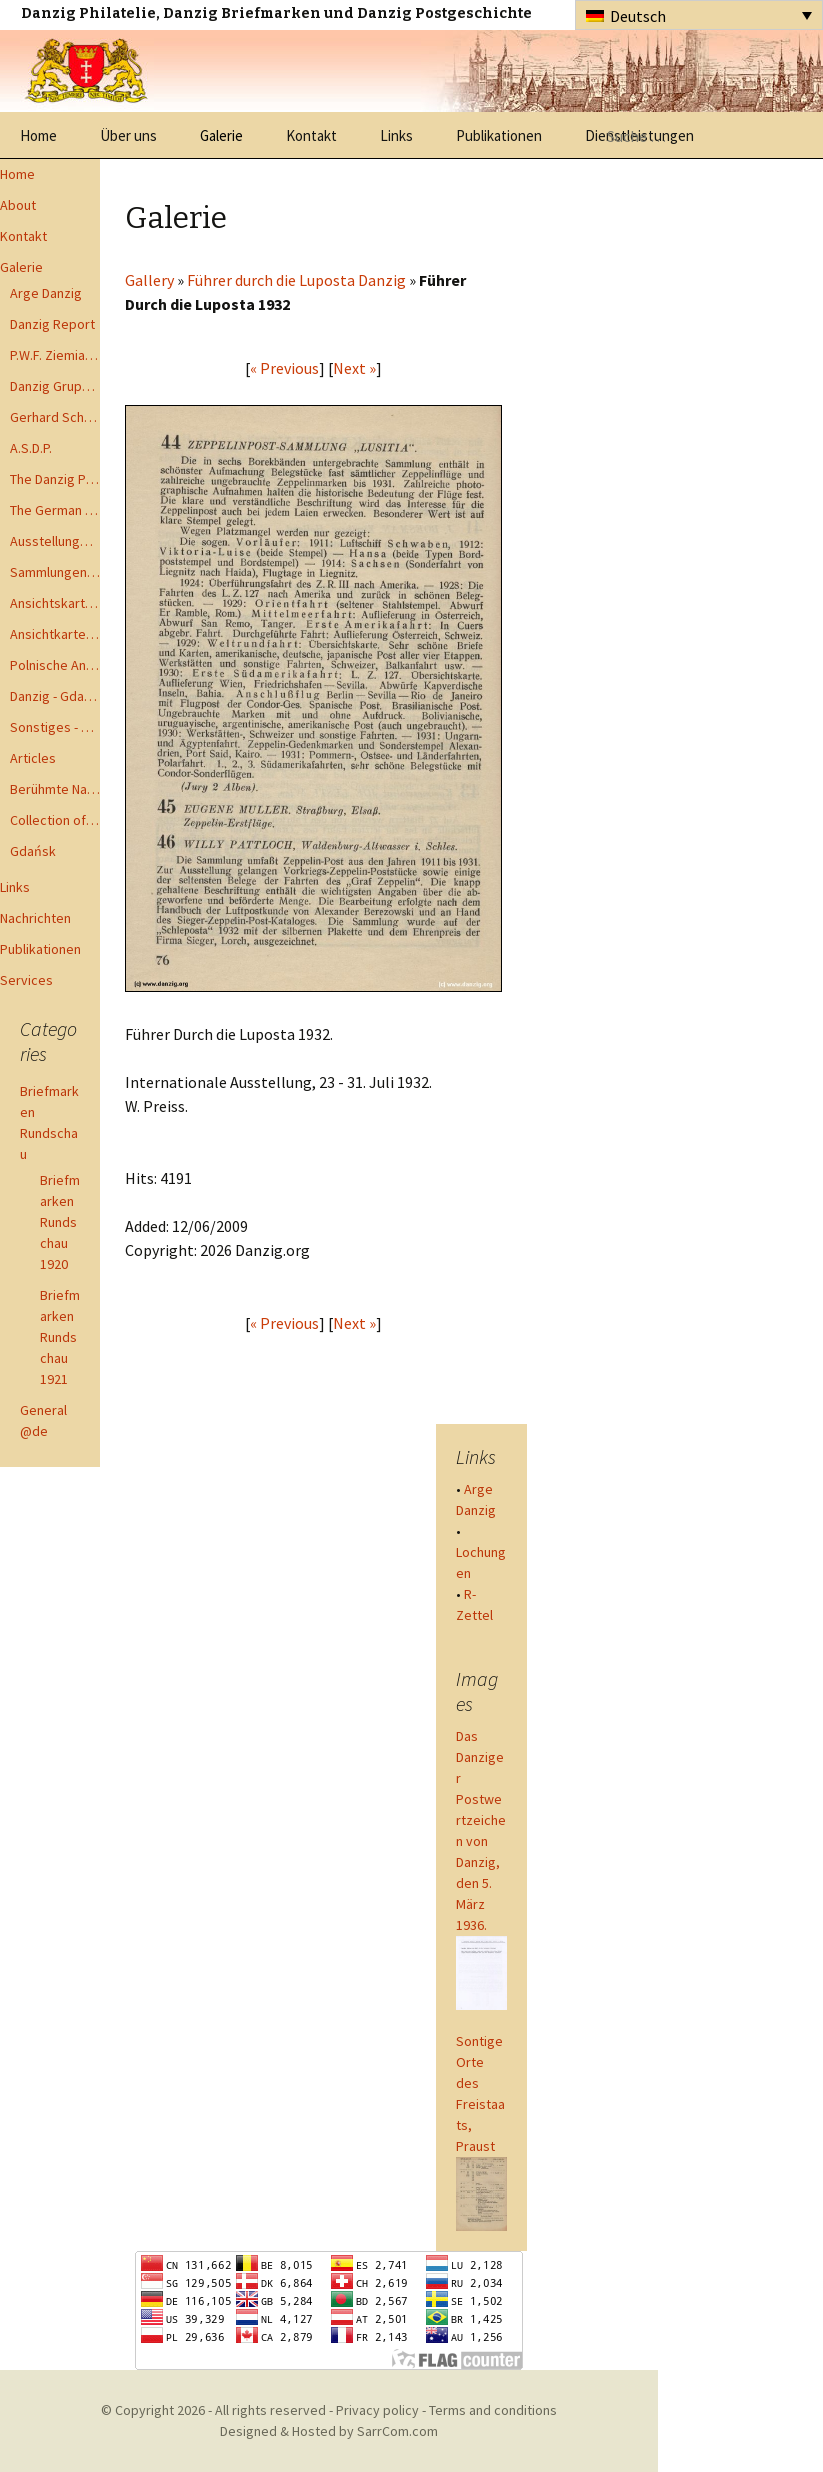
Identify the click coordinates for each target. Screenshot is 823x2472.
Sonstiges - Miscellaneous (55, 727)
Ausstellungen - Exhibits (55, 541)
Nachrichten (35, 918)
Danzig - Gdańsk (55, 696)
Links (396, 135)
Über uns (128, 135)
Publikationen (499, 135)
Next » (354, 368)
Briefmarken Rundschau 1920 (60, 1222)
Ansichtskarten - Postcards (55, 603)
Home (38, 135)
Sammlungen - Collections (55, 572)
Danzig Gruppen (55, 386)
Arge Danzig (46, 293)
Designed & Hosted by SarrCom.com (329, 2431)
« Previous (284, 368)
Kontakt (311, 135)
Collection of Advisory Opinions (55, 820)
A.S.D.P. (31, 448)
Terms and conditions (493, 2410)
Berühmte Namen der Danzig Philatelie (55, 789)
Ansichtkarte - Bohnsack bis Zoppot (55, 634)
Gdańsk (33, 851)
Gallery (149, 280)
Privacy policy (377, 2410)
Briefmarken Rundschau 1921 (60, 1337)
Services (26, 980)
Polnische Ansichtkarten (55, 665)
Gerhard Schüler (55, 417)
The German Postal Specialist (55, 510)
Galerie (221, 135)
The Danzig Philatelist (55, 479)
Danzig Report (52, 324)
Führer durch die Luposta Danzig (296, 280)
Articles (33, 758)
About (18, 205)
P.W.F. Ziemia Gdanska (55, 355)
